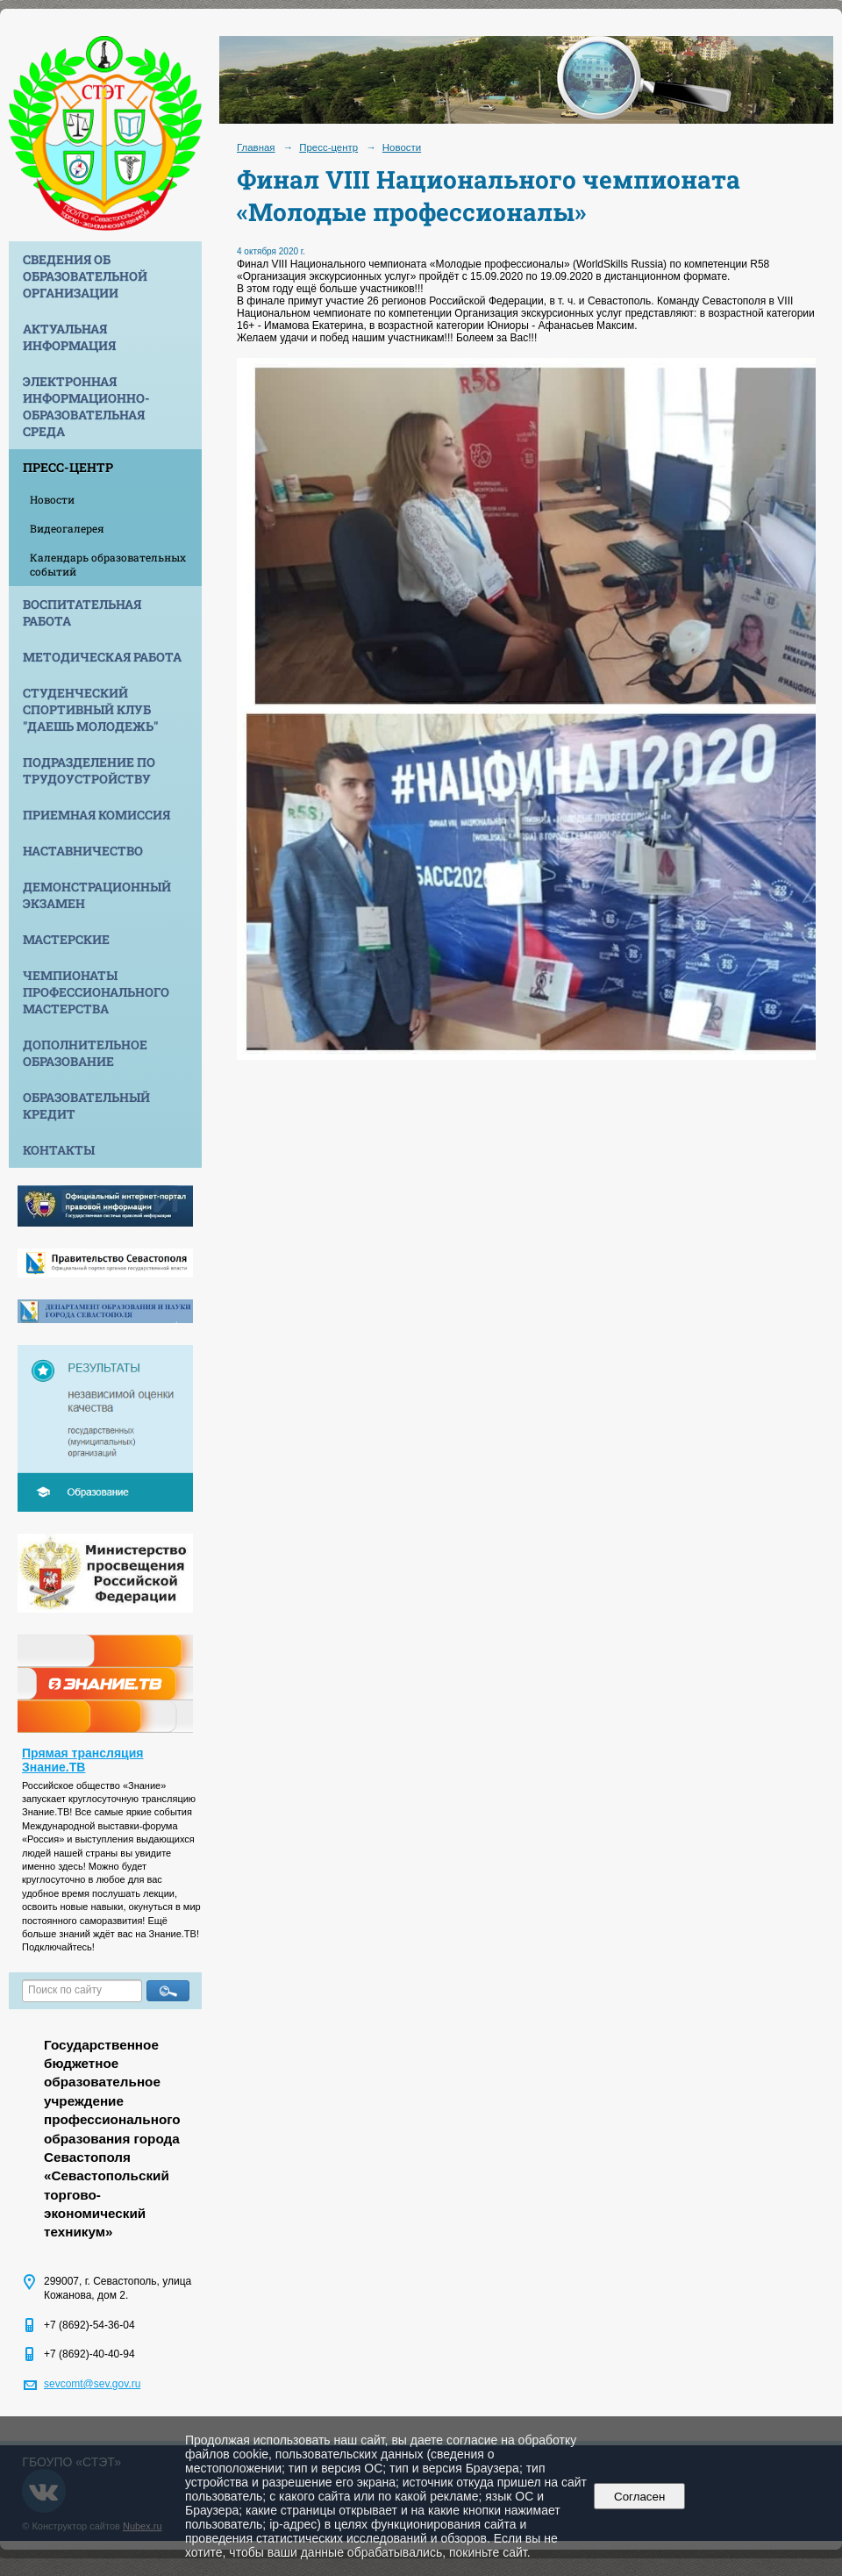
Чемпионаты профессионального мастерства (96, 992)
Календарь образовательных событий (108, 564)
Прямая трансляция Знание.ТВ (83, 1760)
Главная (256, 147)
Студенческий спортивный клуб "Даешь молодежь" (90, 709)
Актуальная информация (69, 337)
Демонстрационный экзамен (97, 895)
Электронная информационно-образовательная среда (86, 406)
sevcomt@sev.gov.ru (92, 2384)
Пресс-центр (68, 467)
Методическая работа (102, 656)
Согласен (640, 2496)
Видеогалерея (67, 528)
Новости (52, 499)
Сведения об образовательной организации (85, 276)
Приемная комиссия (96, 814)
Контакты (59, 1149)
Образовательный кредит (86, 1105)
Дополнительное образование (85, 1053)
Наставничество (83, 850)
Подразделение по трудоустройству (89, 770)
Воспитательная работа (82, 612)
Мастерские (66, 939)
